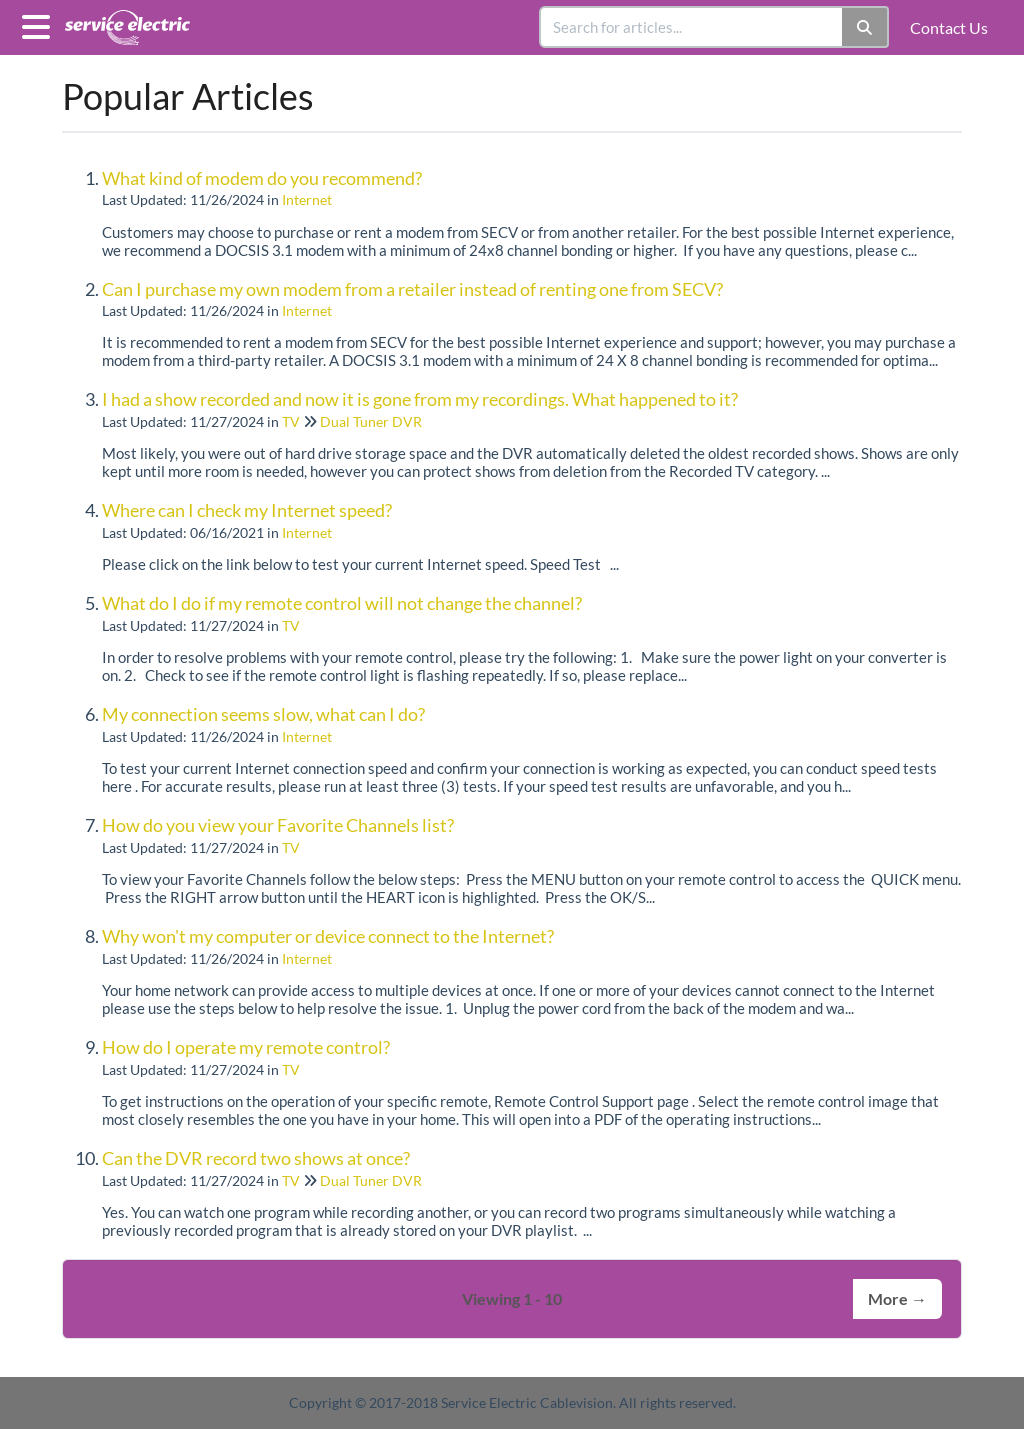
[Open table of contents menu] (40, 24)
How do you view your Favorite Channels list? (278, 825)
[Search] (865, 27)
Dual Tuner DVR (371, 421)
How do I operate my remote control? (246, 1047)
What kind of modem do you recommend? (262, 178)
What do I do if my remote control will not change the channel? (342, 603)
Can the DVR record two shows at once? (256, 1158)
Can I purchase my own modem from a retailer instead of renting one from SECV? (412, 289)
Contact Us (949, 27)
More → (897, 1298)
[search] (692, 27)
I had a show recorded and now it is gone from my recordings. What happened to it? (420, 399)
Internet (307, 199)
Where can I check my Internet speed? (247, 510)
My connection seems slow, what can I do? (263, 714)
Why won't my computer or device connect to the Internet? (328, 936)
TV (291, 421)
